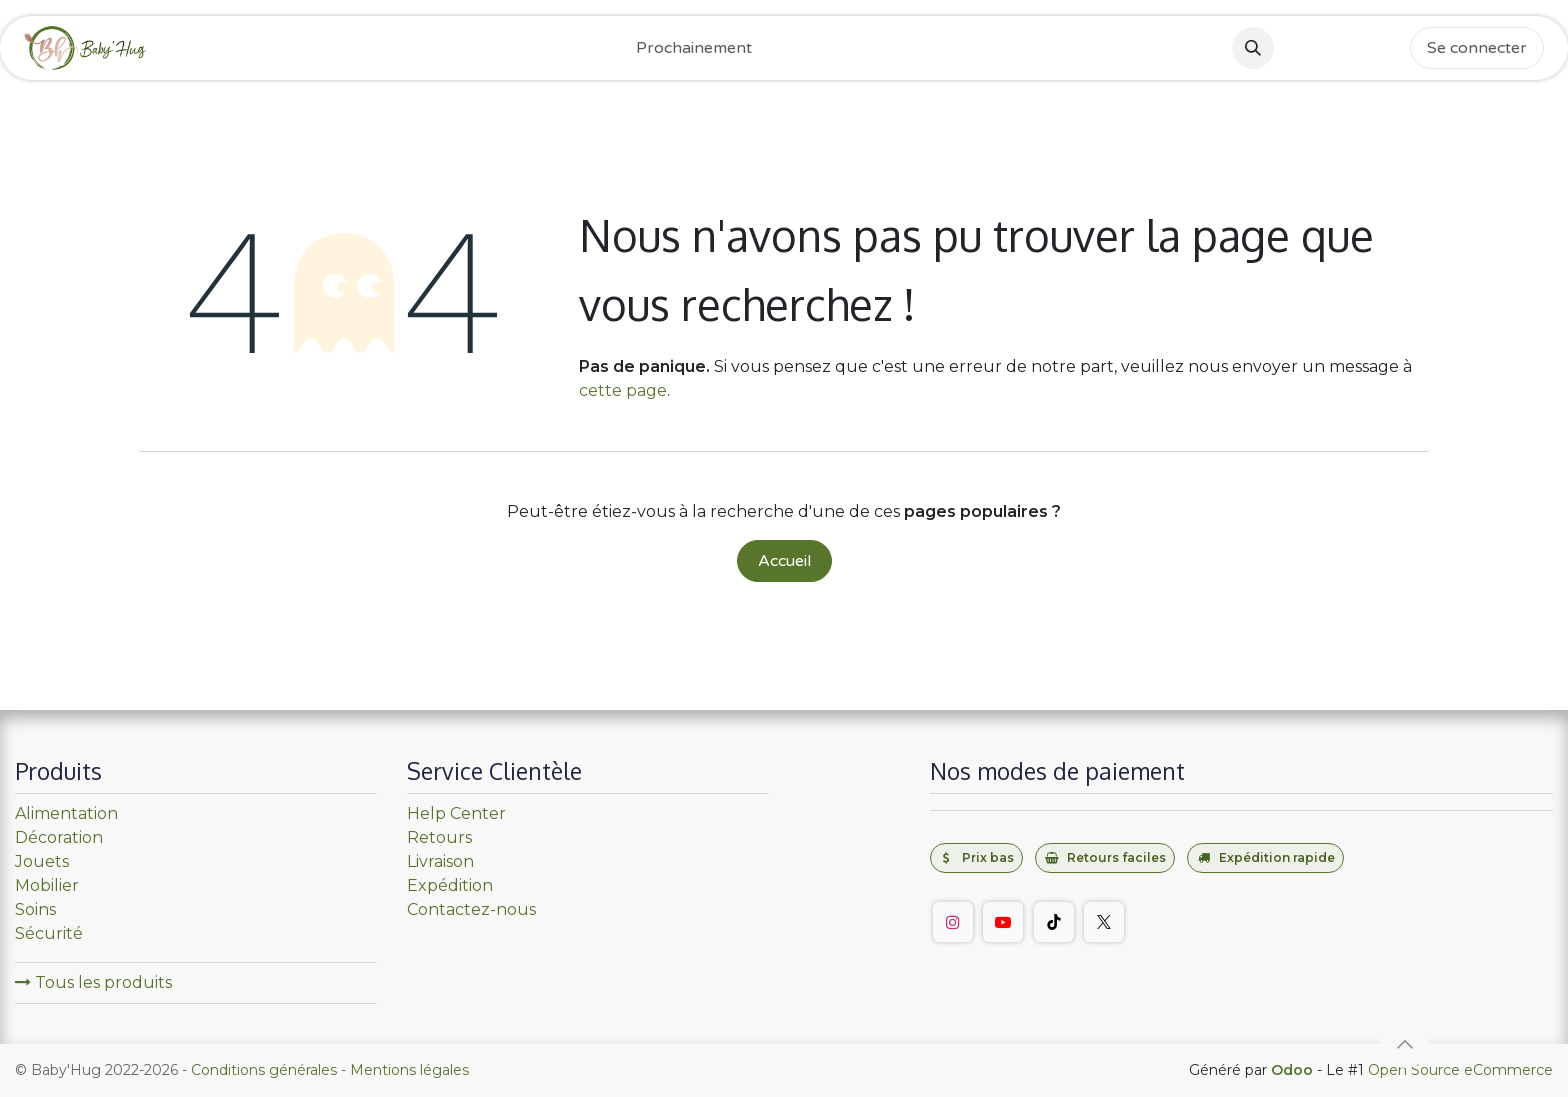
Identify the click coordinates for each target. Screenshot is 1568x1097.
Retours (439, 837)
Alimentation (66, 813)
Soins (35, 909)
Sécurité (49, 933)
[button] (1253, 48)
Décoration (59, 837)
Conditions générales (264, 1070)
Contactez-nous (471, 909)
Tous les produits (93, 982)
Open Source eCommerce (1460, 1070)
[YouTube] (1003, 922)
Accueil (784, 561)
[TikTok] (1386, 48)
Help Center (456, 813)
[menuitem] (694, 48)
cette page (623, 390)
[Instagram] (1342, 48)
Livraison (440, 861)
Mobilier (47, 885)
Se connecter (1477, 48)
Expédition (450, 885)
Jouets (42, 861)
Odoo (1294, 1070)
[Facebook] (1298, 48)
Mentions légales (409, 1070)
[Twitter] (1104, 922)
